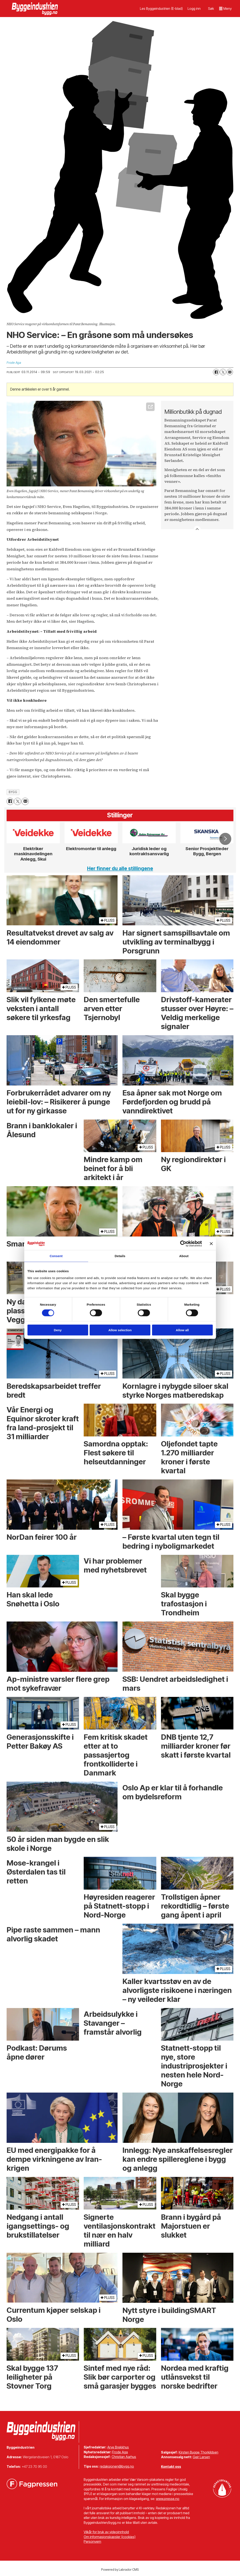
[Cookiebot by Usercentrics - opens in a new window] (183, 1244)
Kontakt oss (171, 2466)
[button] (225, 839)
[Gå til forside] (35, 8)
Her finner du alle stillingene (120, 868)
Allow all (182, 1330)
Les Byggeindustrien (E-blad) (161, 8)
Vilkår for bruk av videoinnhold (106, 2532)
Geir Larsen (201, 2457)
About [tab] (184, 1256)
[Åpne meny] (225, 8)
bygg (13, 792)
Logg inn (194, 8)
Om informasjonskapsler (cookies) (109, 2537)
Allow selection (120, 1330)
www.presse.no (167, 2499)
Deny (58, 1330)
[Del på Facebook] (216, 372)
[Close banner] (211, 1243)
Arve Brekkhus (118, 2447)
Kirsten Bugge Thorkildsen (198, 2452)
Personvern (92, 2541)
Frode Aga (120, 2452)
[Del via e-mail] (230, 372)
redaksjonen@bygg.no (117, 2466)
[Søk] (211, 8)
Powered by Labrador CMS (120, 2569)
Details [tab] (120, 1256)
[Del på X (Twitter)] (223, 372)
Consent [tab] (56, 1256)
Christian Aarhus (124, 2457)
